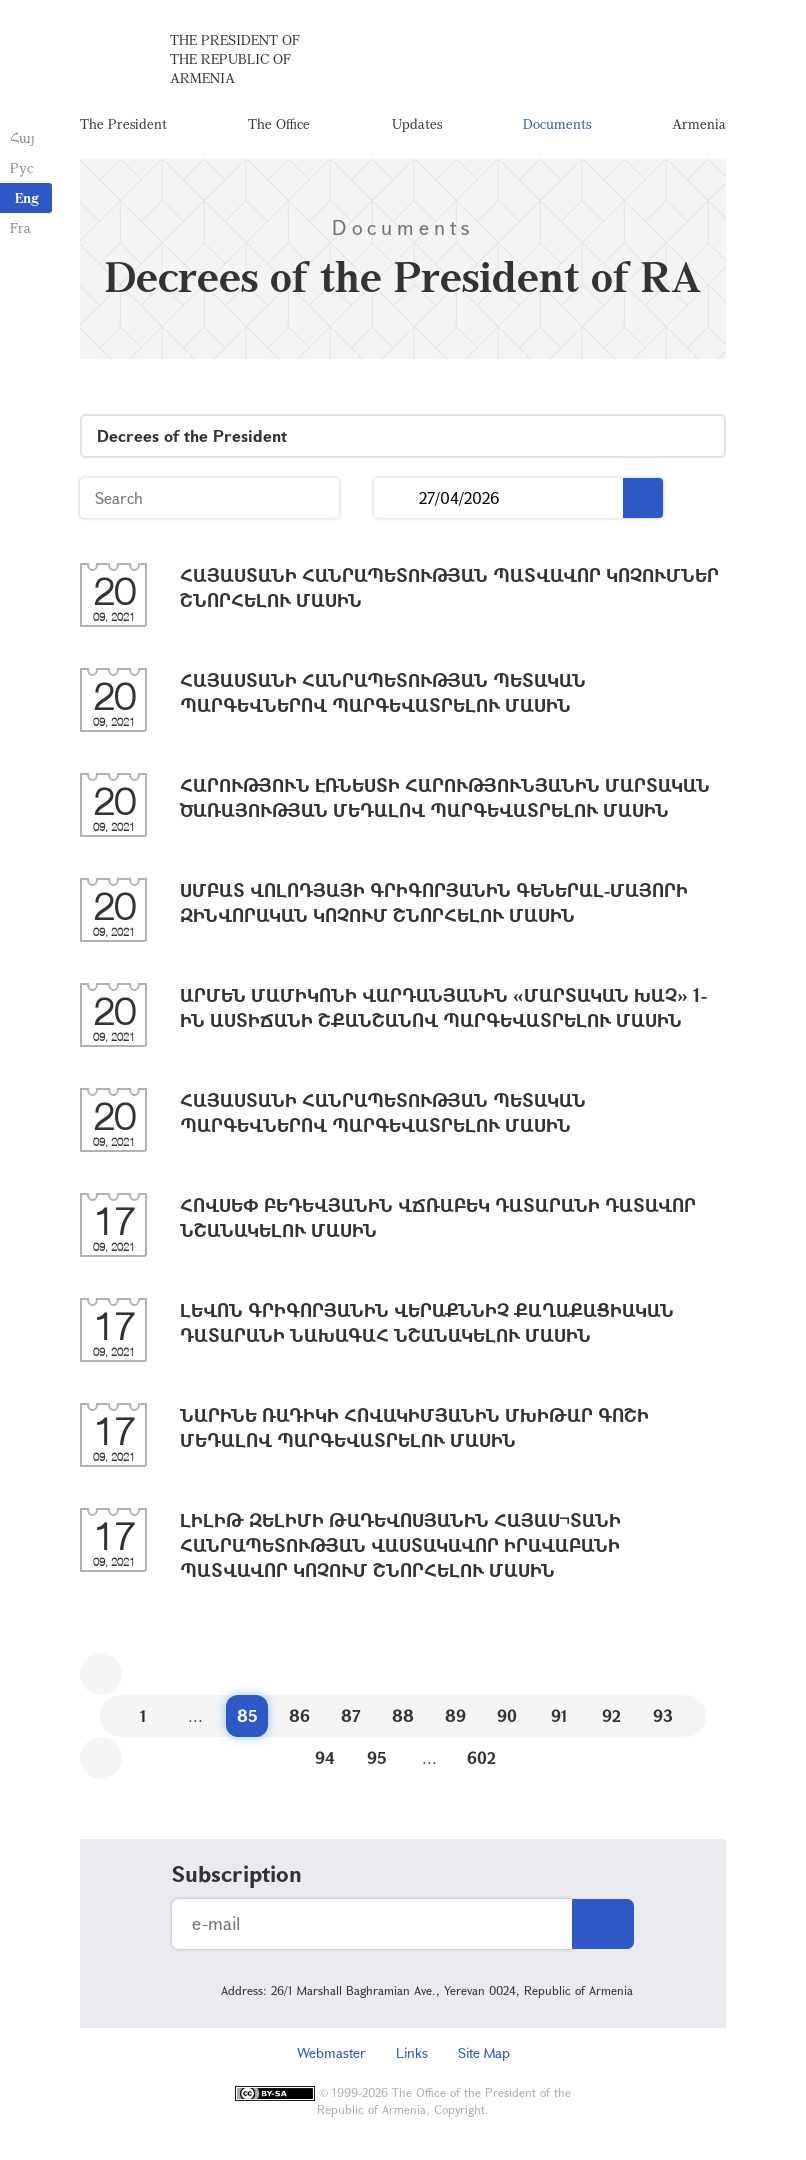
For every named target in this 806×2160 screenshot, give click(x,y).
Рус (21, 167)
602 (481, 1759)
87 (351, 1717)
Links (412, 2054)
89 (455, 1717)
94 (325, 1759)
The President (123, 124)
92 (611, 1717)
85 (247, 1717)
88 (403, 1717)
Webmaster (331, 2054)
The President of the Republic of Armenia (235, 59)
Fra (20, 227)
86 (299, 1717)
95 (377, 1759)
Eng (27, 197)
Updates (417, 124)
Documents (557, 124)
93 (663, 1717)
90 (507, 1717)
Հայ (22, 137)
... (396, 500)
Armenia (699, 124)
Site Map (484, 2054)
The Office (279, 124)
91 (559, 1717)
